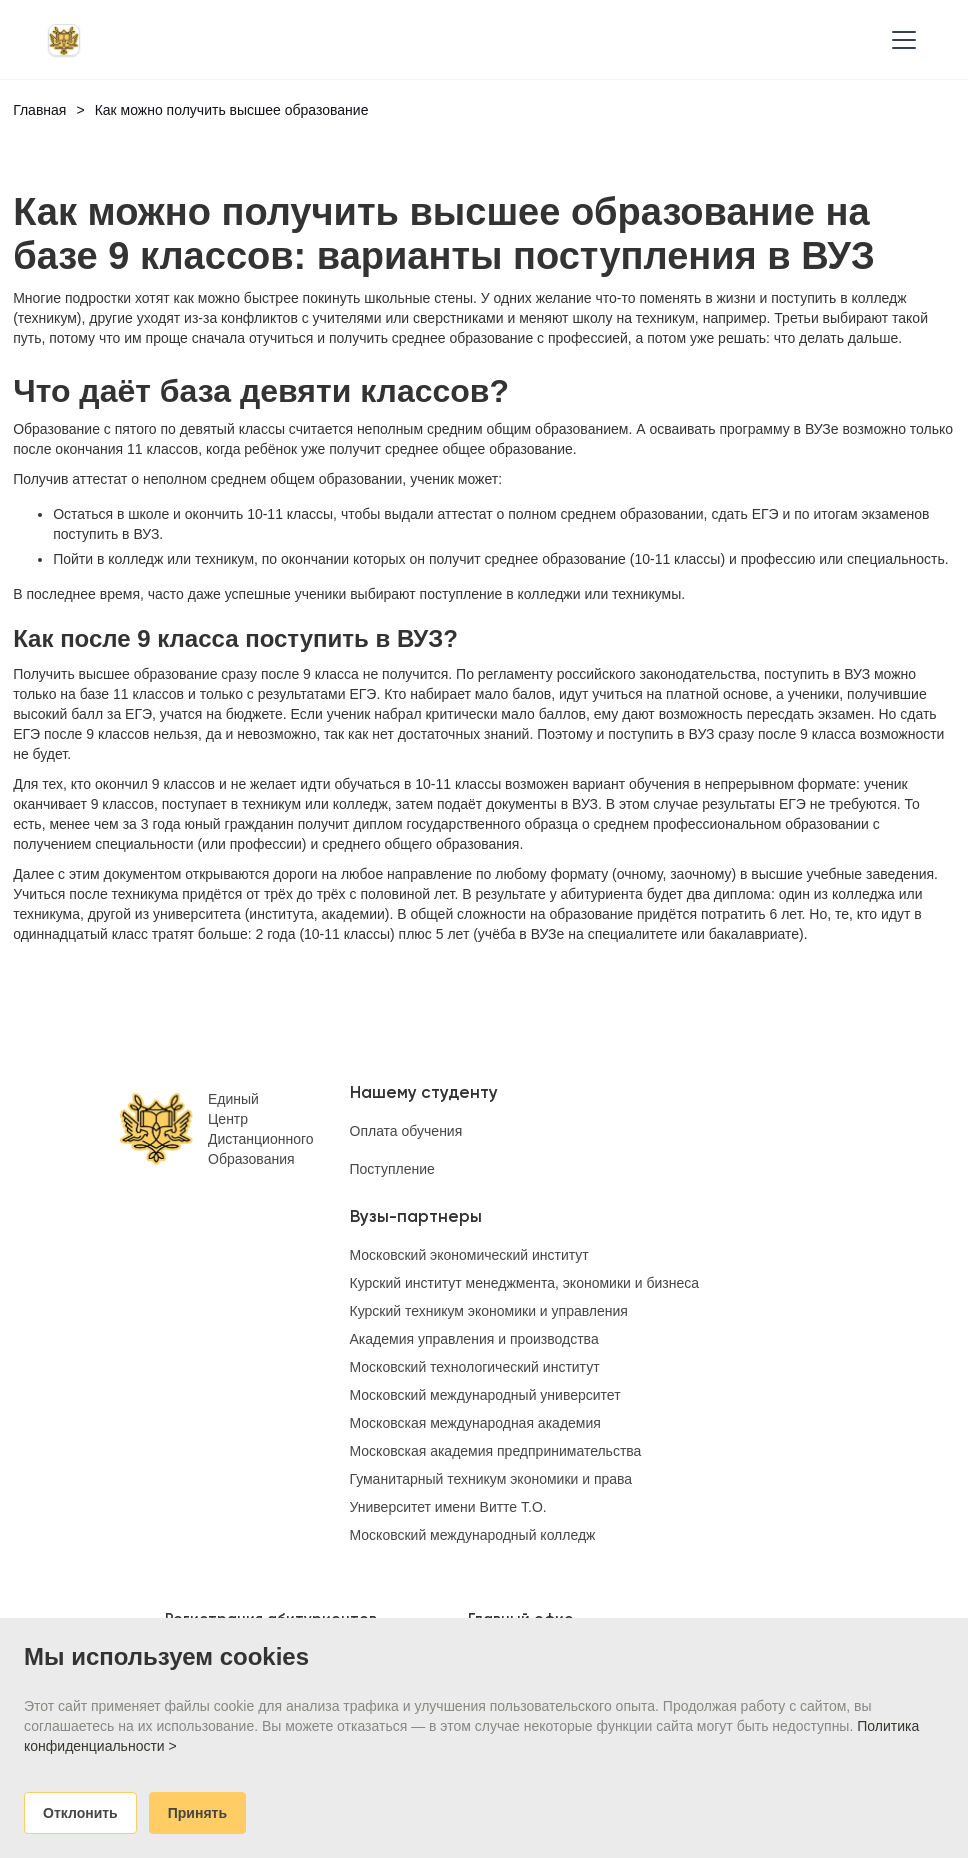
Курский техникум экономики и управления (489, 1311)
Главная (39, 110)
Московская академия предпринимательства (496, 1451)
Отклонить (80, 1813)
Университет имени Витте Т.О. (448, 1507)
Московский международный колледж (473, 1535)
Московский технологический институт (475, 1367)
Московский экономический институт (469, 1255)
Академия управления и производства (474, 1339)
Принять (197, 1813)
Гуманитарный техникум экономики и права (491, 1479)
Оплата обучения (406, 1131)
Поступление (392, 1169)
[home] (64, 40)
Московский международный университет (485, 1395)
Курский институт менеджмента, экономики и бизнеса (525, 1283)
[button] (900, 40)
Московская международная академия (475, 1423)
